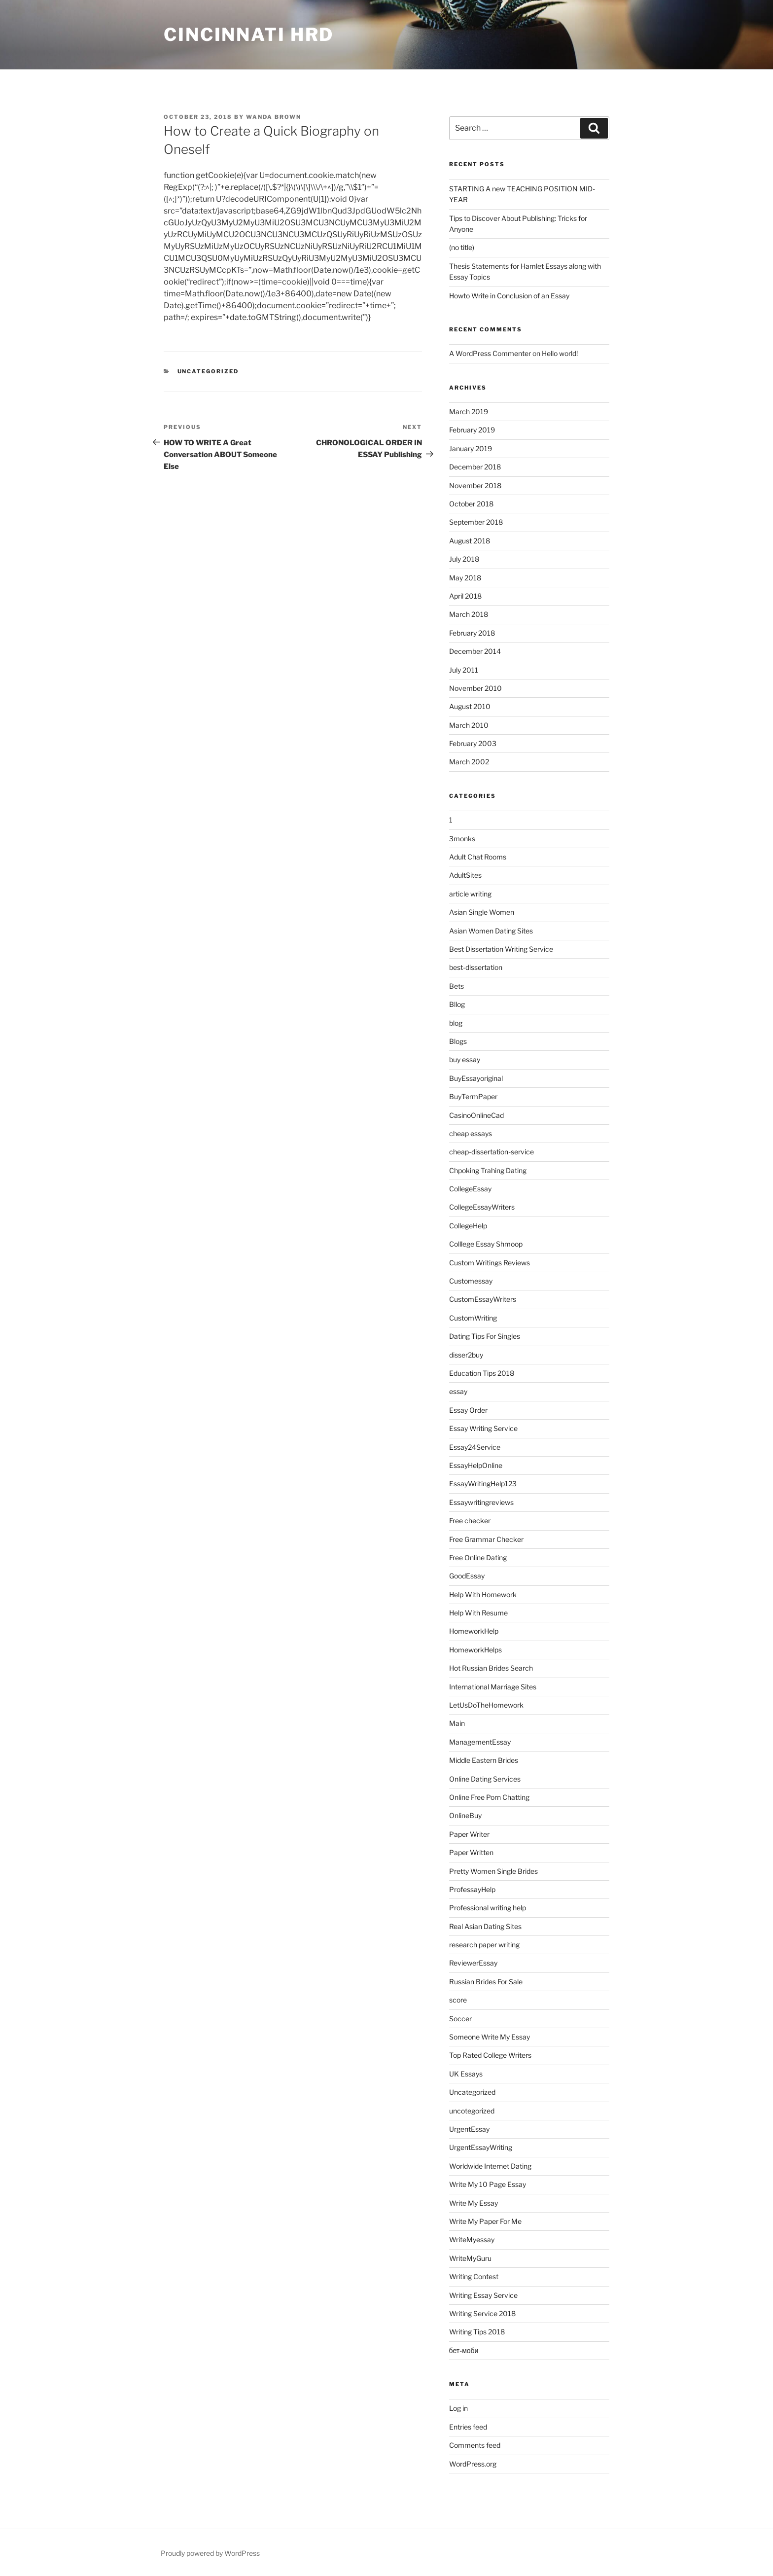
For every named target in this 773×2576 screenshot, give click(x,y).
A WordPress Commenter (490, 353)
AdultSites (465, 875)
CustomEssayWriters (482, 1299)
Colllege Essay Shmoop (486, 1244)
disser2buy (466, 1355)
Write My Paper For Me (485, 2221)
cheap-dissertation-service (491, 1151)
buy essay (464, 1059)
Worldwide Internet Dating (490, 2166)
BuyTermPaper (473, 1096)
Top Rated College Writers (490, 2055)
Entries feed (468, 2427)
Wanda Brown (273, 116)
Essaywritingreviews (481, 1502)
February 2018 (472, 633)
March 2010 (469, 725)
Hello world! (560, 353)
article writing (470, 894)
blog (455, 1023)
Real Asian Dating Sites (485, 1926)
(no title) (461, 247)
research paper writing (484, 1944)
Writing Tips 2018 (477, 2331)
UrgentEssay (469, 2129)
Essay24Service (474, 1447)
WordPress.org (472, 2464)
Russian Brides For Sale (486, 1981)
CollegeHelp (468, 1225)
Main (457, 1723)
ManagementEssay (480, 1742)
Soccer (460, 2018)
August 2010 (470, 706)
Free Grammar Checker (486, 1539)
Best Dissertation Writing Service (501, 949)
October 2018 (471, 504)
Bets (456, 986)
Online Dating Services (485, 1779)
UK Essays (466, 2074)
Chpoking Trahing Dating (488, 1170)
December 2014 (475, 651)
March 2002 (469, 761)
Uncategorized (208, 371)
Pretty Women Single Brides (493, 1871)
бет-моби (464, 2350)
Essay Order (468, 1410)
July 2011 (463, 670)
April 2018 (465, 596)
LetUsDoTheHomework (486, 1705)
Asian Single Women (481, 912)
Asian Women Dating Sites (491, 931)
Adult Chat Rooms (477, 857)
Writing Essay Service (483, 2295)
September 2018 (476, 522)
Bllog (457, 1004)
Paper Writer (469, 1834)
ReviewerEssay (473, 1963)
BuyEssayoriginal (476, 1078)
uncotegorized (471, 2111)
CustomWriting (473, 1318)
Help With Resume (478, 1613)
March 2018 (468, 614)
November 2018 (475, 485)
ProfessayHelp (472, 1889)
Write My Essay (473, 2203)
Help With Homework (483, 1594)
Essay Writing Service (483, 1428)
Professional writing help (487, 1907)
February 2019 (472, 430)
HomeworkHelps (475, 1650)
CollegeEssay (470, 1188)
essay (458, 1391)
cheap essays (470, 1133)
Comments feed (474, 2445)
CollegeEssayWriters (482, 1207)
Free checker (470, 1520)
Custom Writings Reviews (489, 1262)
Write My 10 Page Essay (487, 2184)
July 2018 (464, 559)
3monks (462, 838)
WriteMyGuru (470, 2258)
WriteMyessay (471, 2239)
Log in (458, 2408)
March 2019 (468, 411)
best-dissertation (475, 967)
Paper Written (471, 1852)
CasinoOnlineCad (476, 1115)
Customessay (470, 1281)
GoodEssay (467, 1576)
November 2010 (475, 688)
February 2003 (472, 743)
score (458, 2000)
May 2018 (465, 577)
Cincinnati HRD (249, 34)
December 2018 (475, 467)
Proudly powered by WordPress (210, 2553)
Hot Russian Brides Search (491, 1668)
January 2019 (470, 448)
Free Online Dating (478, 1557)
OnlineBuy (465, 1815)
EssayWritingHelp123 (483, 1483)
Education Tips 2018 (481, 1373)
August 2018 (469, 541)
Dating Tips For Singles (484, 1336)
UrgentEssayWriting (480, 2147)
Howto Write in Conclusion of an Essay (509, 295)
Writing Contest (473, 2276)
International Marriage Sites (492, 1686)
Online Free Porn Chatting (489, 1797)
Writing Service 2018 (482, 2313)
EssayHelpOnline (475, 1465)
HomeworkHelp (473, 1631)
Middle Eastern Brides (483, 1760)
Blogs (458, 1041)
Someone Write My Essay (489, 2037)
